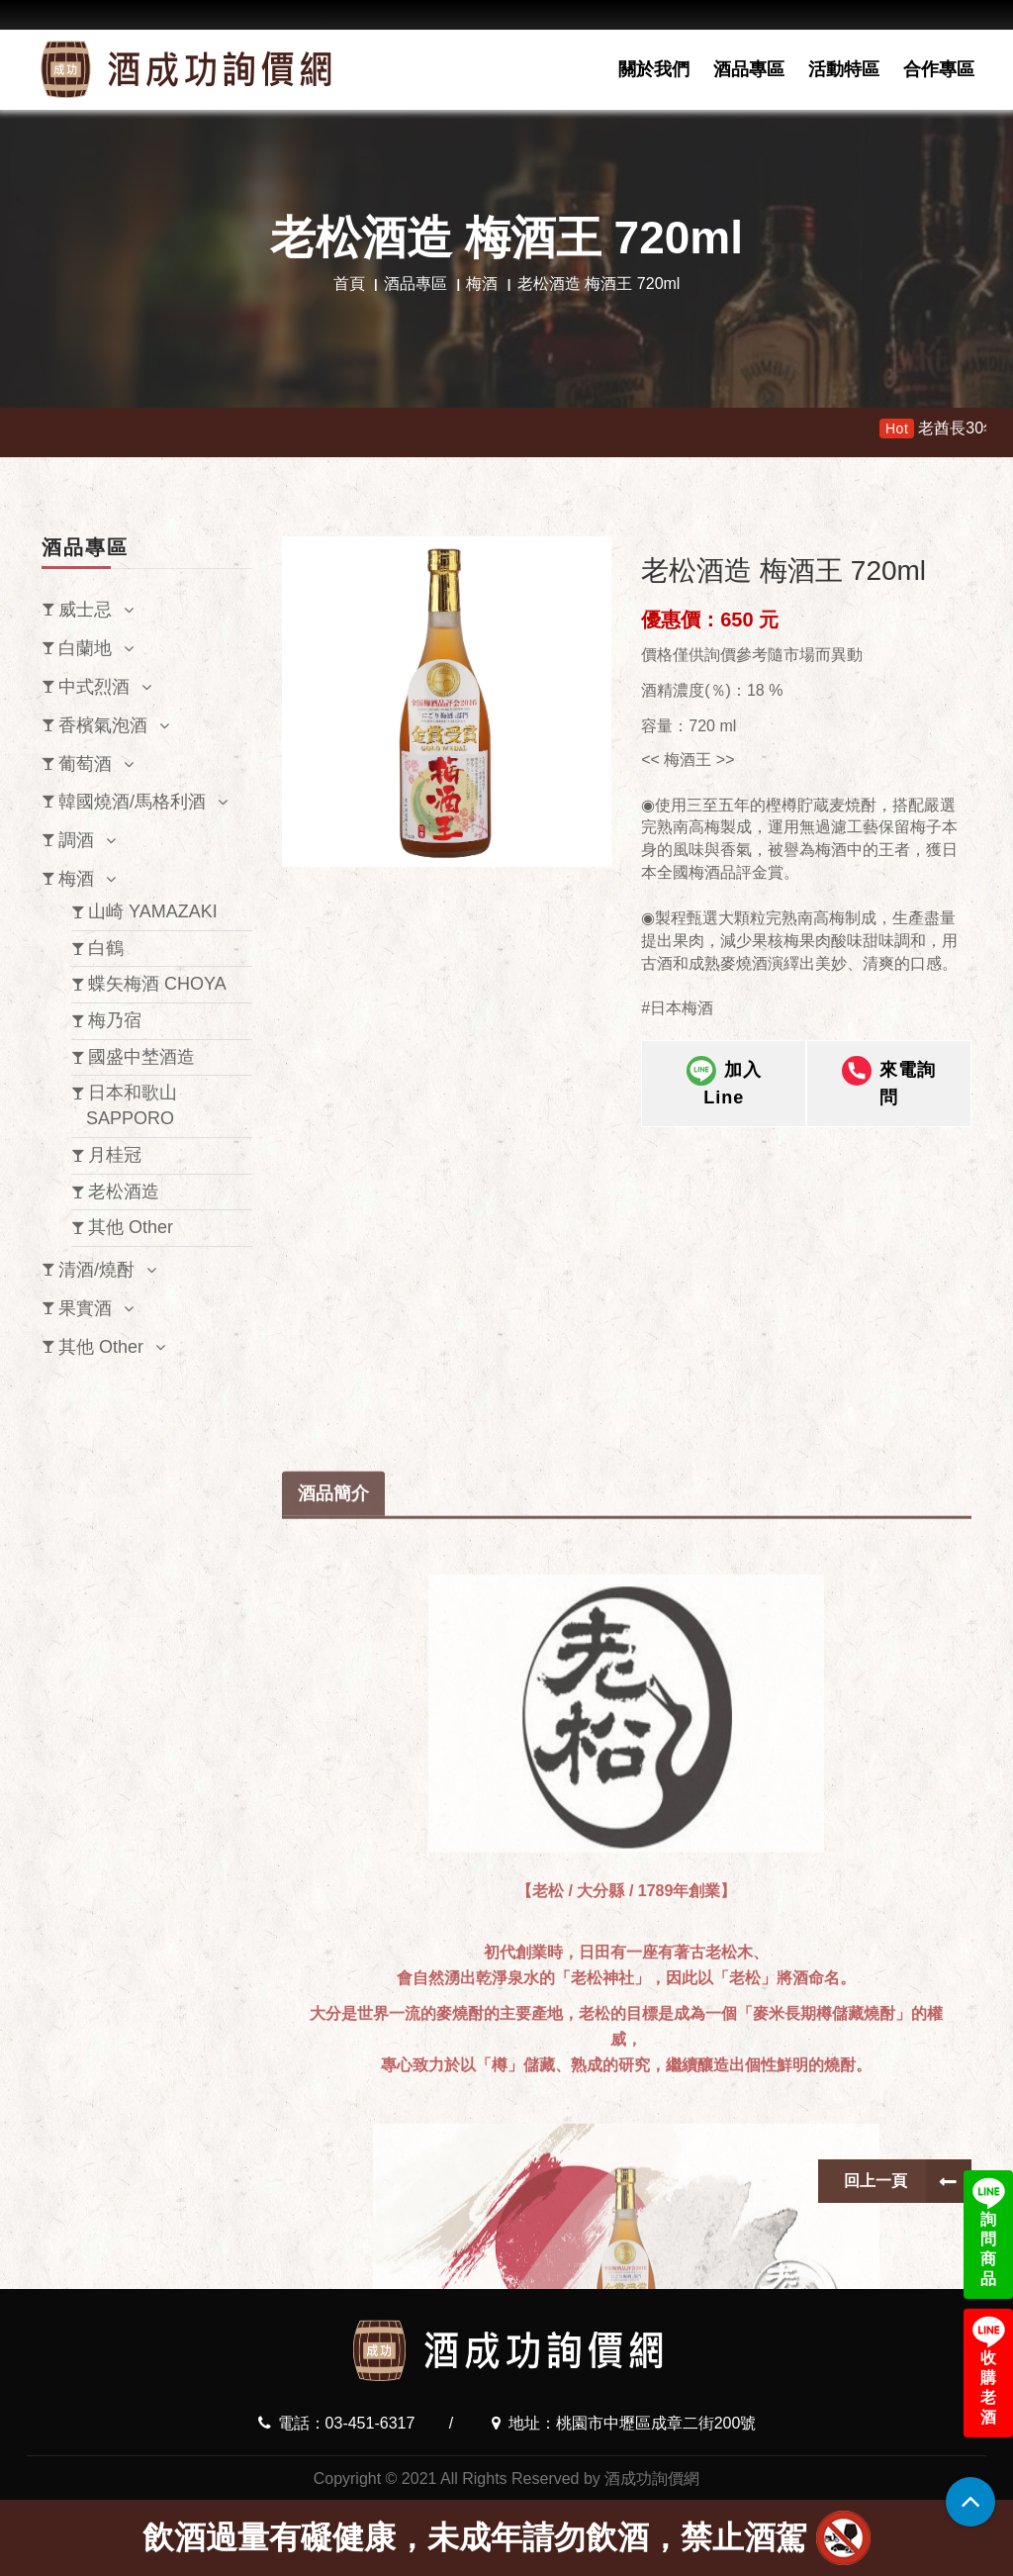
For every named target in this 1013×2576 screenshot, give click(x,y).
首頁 (349, 283)
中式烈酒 (94, 687)
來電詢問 (889, 1096)
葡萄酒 (85, 764)
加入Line (724, 1096)
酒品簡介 (333, 1966)
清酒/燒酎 (96, 1270)
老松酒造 (123, 1191)
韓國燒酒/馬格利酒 (132, 801)
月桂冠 (114, 1155)
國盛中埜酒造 (141, 1057)
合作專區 (938, 69)
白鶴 (106, 948)
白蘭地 (85, 648)
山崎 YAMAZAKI (153, 911)
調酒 (76, 840)
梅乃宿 (114, 1020)
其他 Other (130, 1227)
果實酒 (85, 1308)
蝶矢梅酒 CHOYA (157, 984)
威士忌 (85, 610)
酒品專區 (748, 69)
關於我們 (654, 69)
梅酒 (482, 283)
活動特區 (843, 69)
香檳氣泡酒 (102, 725)
